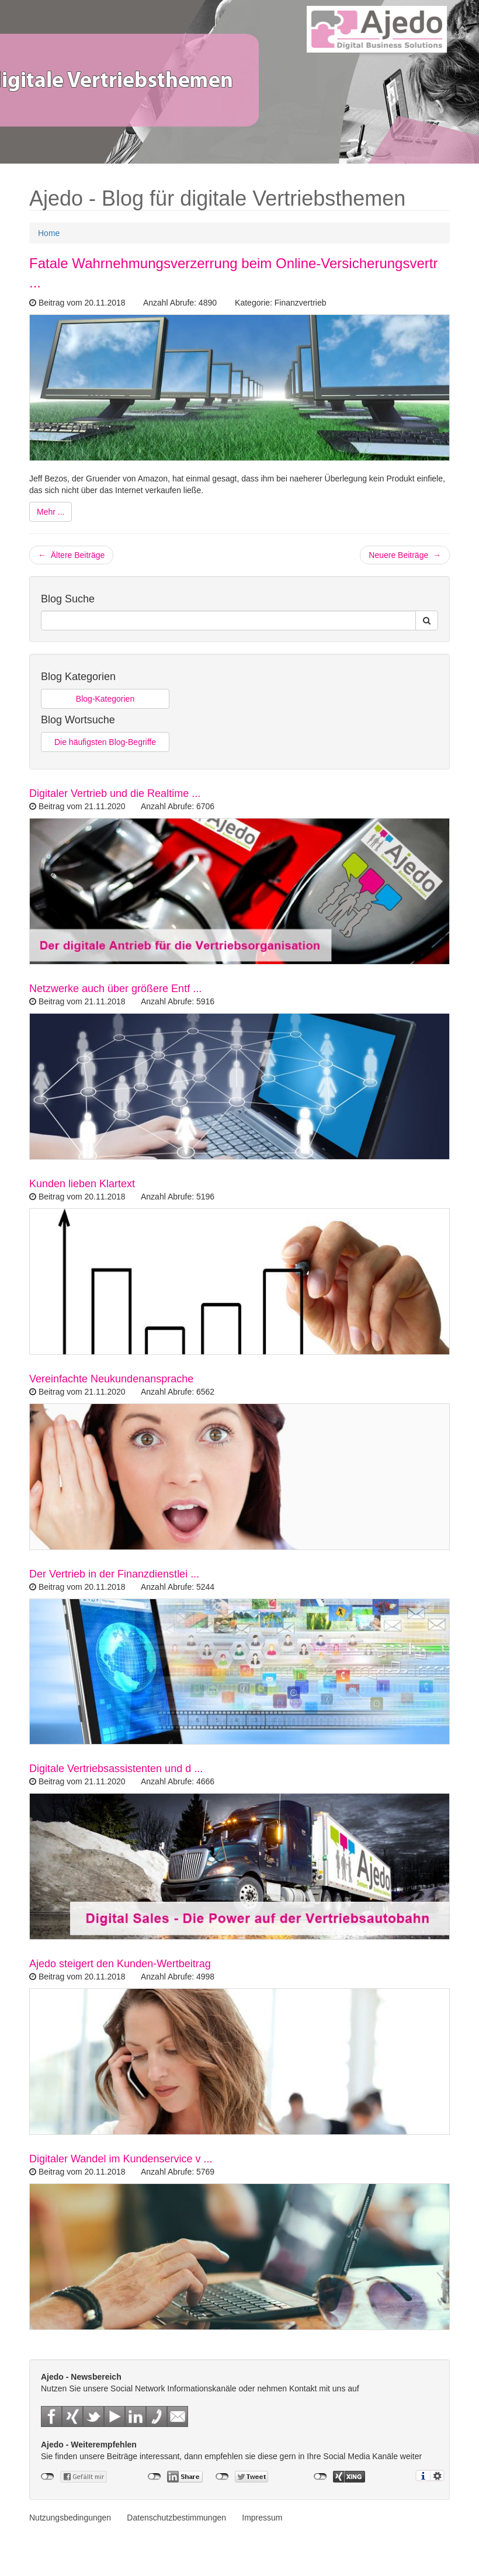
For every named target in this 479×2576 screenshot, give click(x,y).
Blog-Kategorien (105, 698)
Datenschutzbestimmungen (176, 2517)
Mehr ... (50, 511)
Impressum (262, 2517)
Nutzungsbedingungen (70, 2517)
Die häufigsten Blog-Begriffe (105, 742)
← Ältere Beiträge (71, 555)
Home (49, 233)
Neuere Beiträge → (405, 555)
